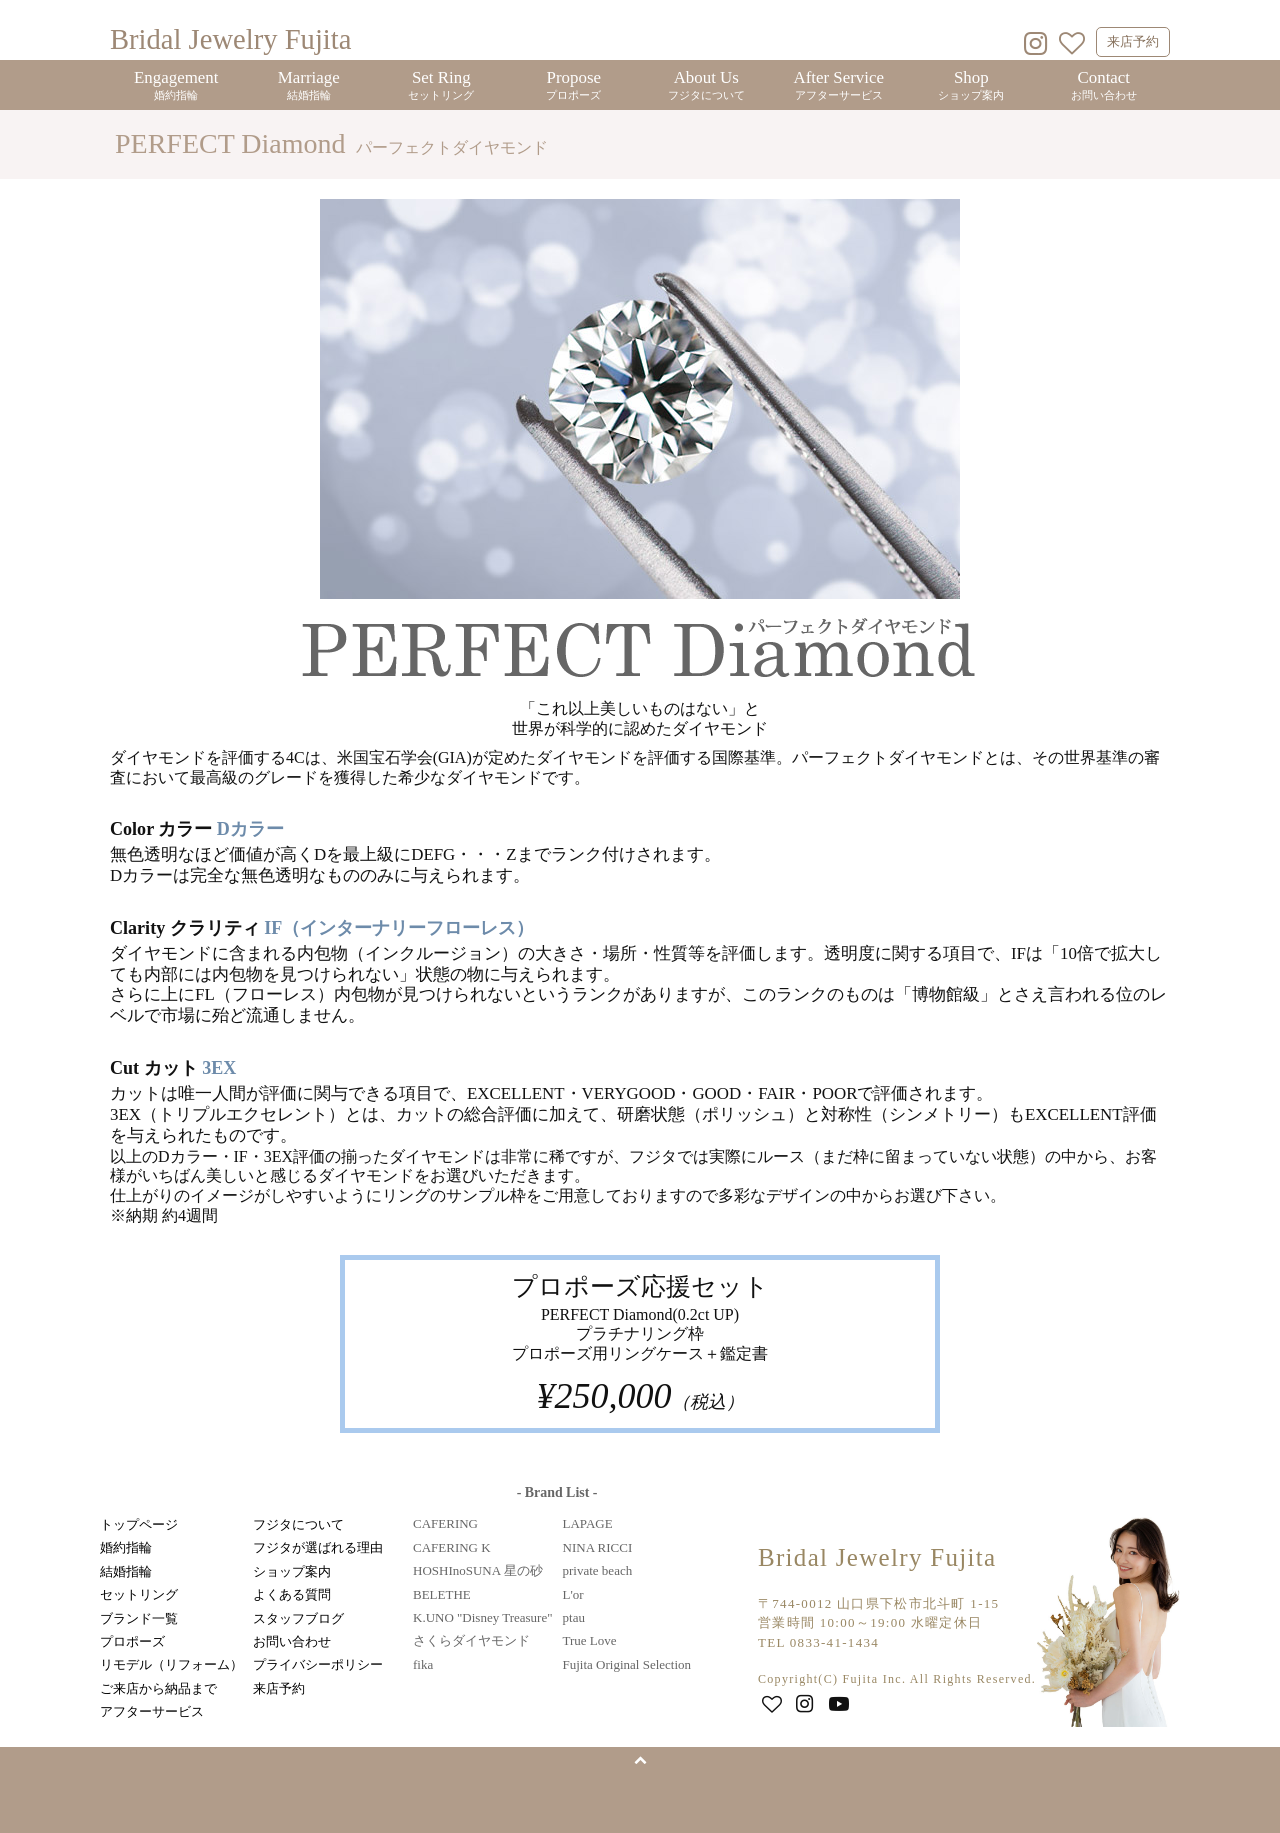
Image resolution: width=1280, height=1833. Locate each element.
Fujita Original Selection (627, 1664)
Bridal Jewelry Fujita (230, 39)
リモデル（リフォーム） (171, 1664)
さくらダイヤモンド (471, 1640)
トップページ (139, 1524)
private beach (598, 1570)
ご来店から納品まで (158, 1688)
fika (423, 1664)
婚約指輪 (126, 1547)
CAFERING (445, 1523)
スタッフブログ (298, 1618)
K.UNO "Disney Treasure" (483, 1617)
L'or (573, 1594)
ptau (574, 1617)
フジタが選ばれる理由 (318, 1547)
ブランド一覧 (139, 1618)
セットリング (139, 1594)
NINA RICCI (598, 1547)
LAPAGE (588, 1523)
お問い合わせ (292, 1641)
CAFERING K (452, 1547)
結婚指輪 (126, 1571)
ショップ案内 (292, 1571)
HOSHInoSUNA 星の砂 (478, 1570)
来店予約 (1133, 41)
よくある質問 (292, 1594)
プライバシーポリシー (318, 1664)
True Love (590, 1640)
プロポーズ (132, 1641)
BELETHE (442, 1594)
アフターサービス (152, 1711)
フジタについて (298, 1524)
